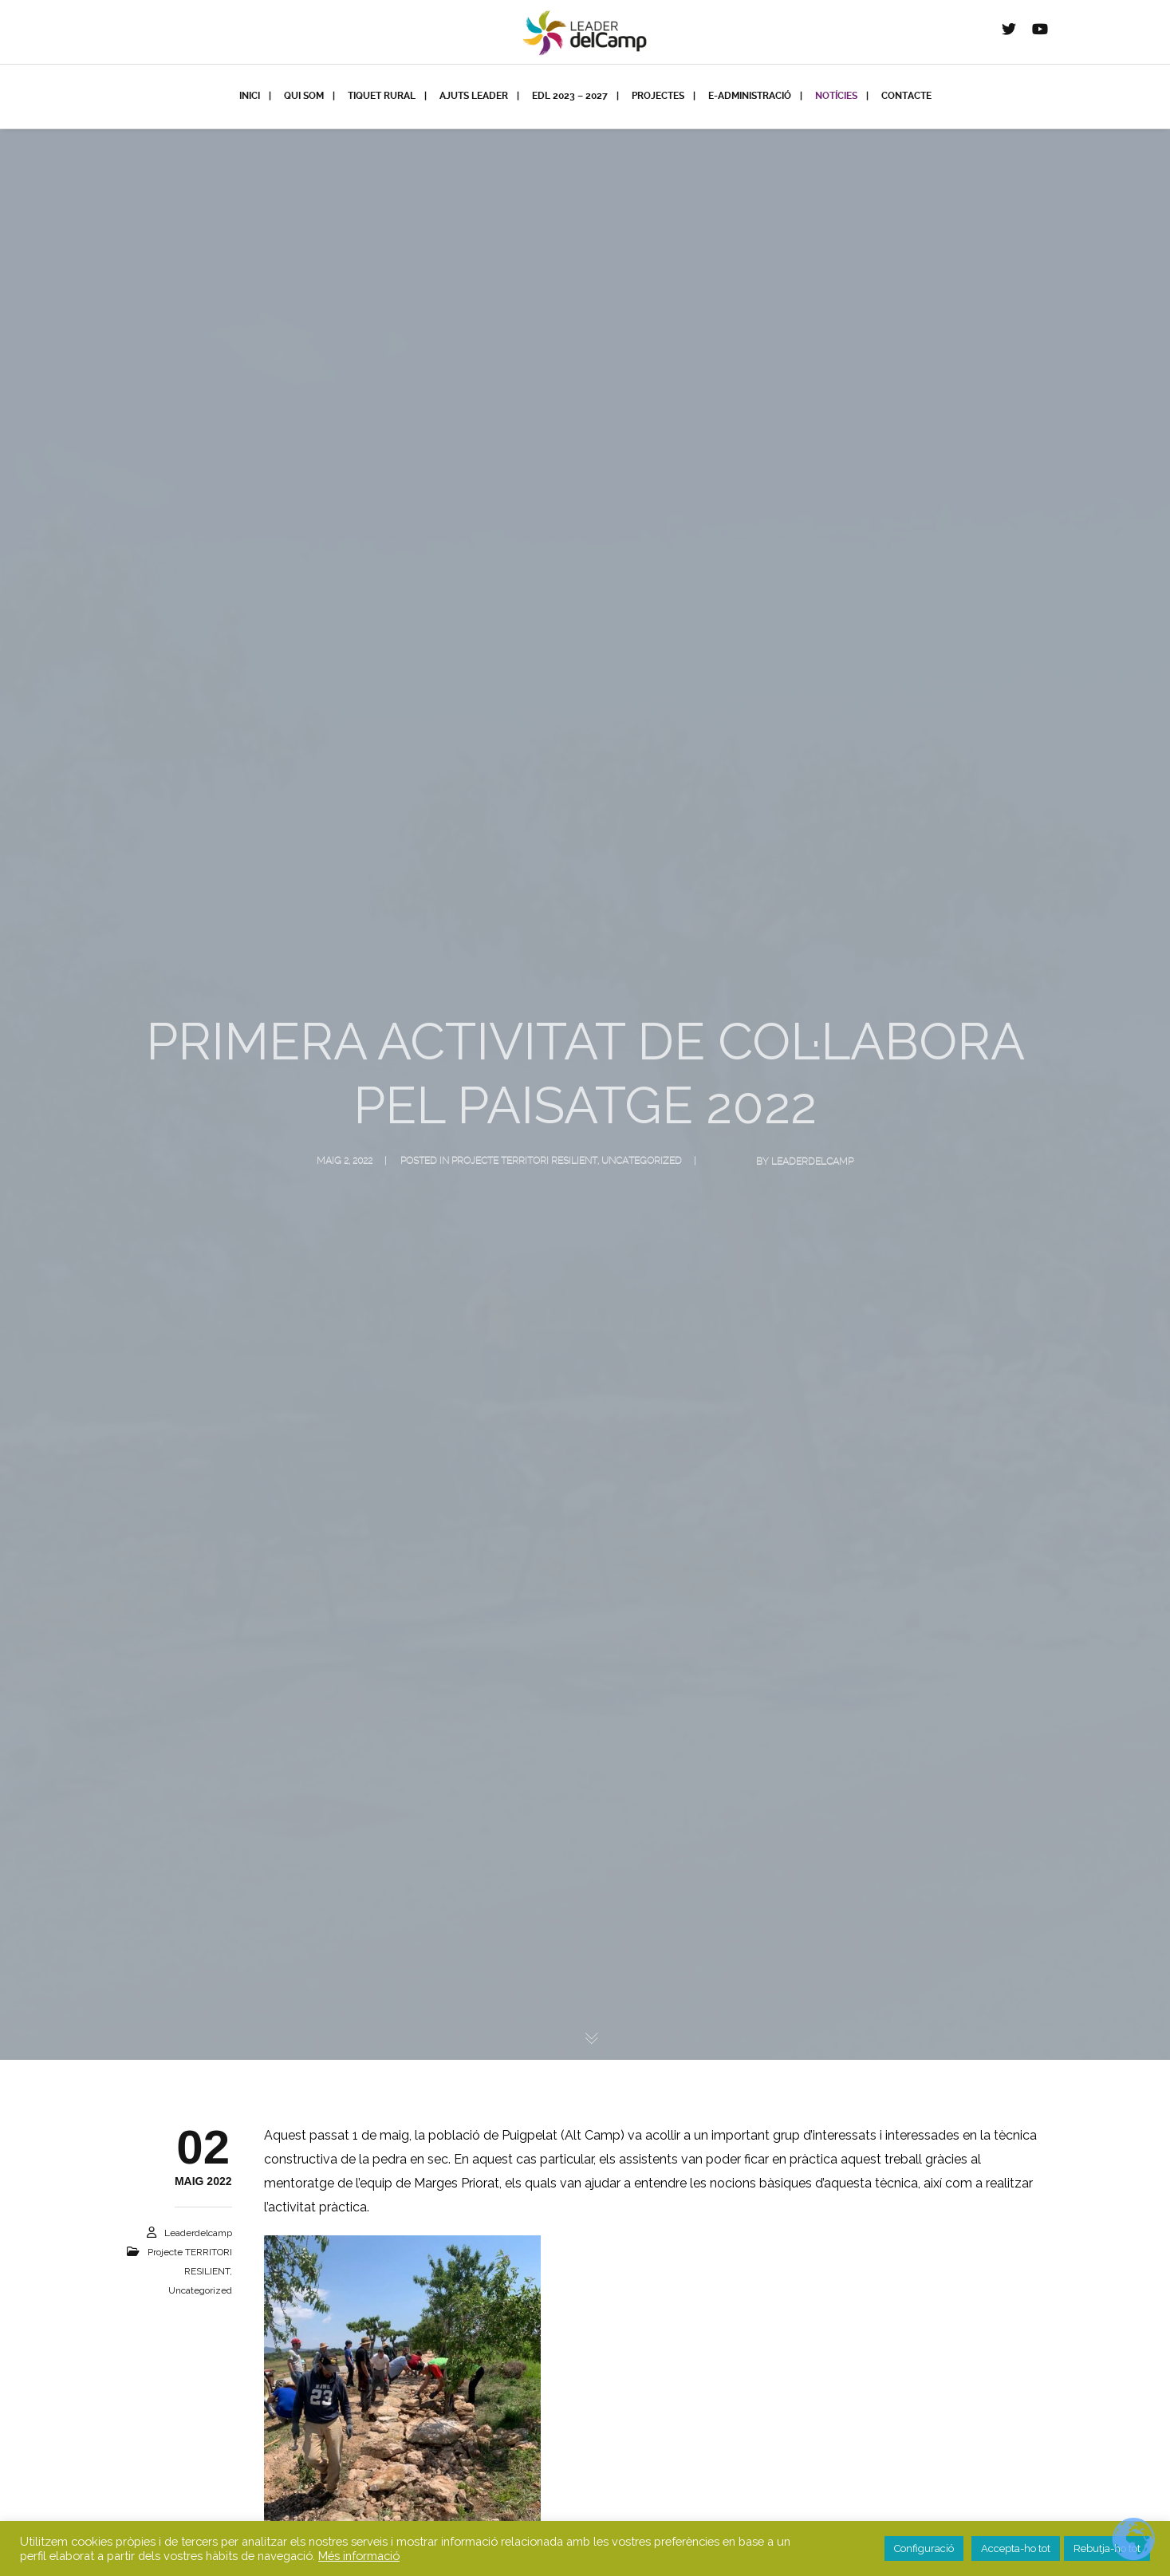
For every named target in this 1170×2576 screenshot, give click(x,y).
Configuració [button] (924, 2548)
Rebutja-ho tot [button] (1106, 2548)
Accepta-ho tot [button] (1015, 2548)
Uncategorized (641, 1161)
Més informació (359, 2555)
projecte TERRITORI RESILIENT (524, 1161)
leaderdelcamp (812, 1162)
